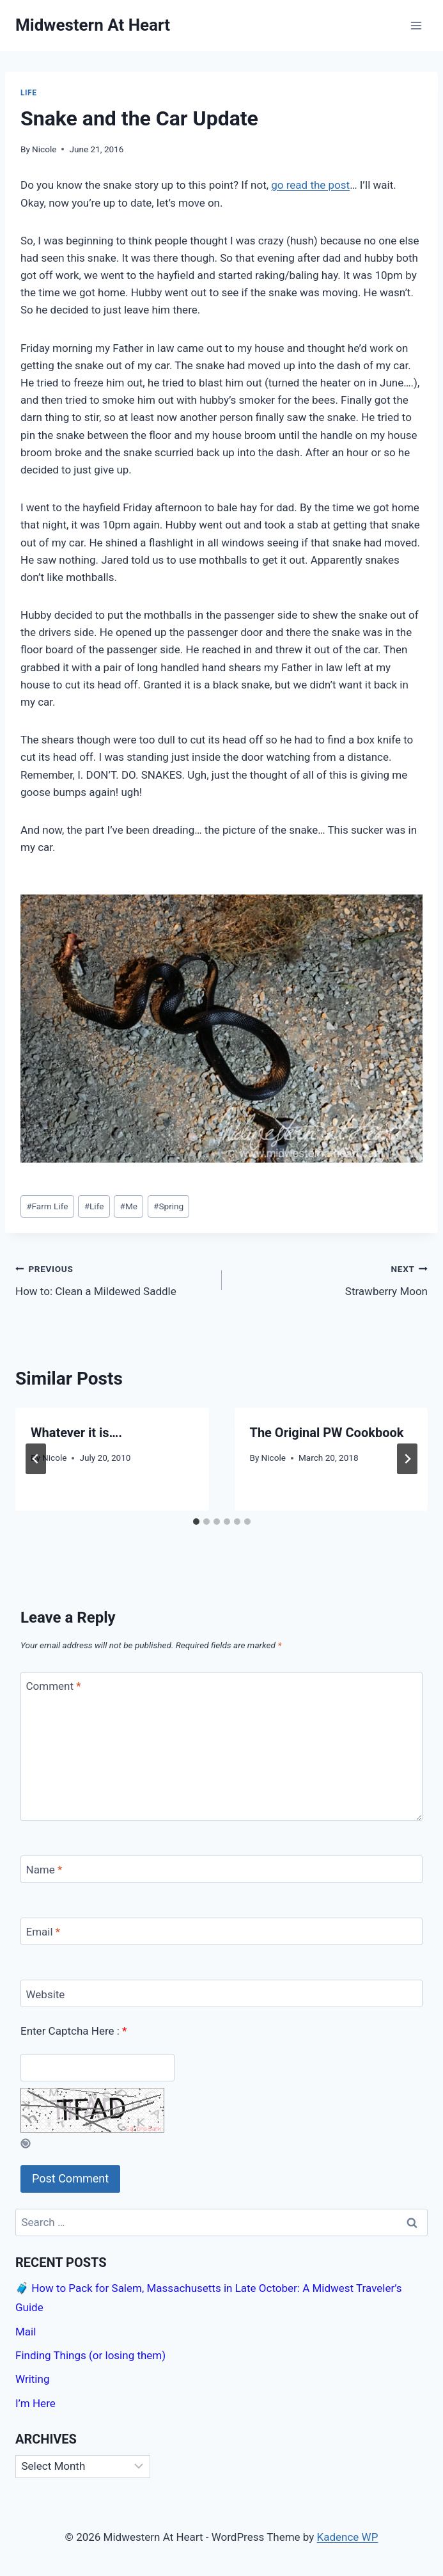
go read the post (310, 185)
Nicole (44, 149)
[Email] (221, 1931)
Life (28, 92)
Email (43, 1931)
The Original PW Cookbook (327, 1432)
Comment (53, 1686)
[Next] (407, 1458)
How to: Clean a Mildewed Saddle (113, 1279)
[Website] (221, 1993)
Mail (25, 2331)
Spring (168, 1206)
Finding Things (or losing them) (90, 2355)
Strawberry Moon (330, 1279)
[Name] (221, 1869)
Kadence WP (347, 2537)
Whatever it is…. (76, 1432)
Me (128, 1206)
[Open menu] (416, 25)
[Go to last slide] (36, 1458)
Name (44, 1869)
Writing (32, 2379)
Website (45, 1994)
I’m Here (35, 2403)
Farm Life (47, 1206)
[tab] (196, 1521)
